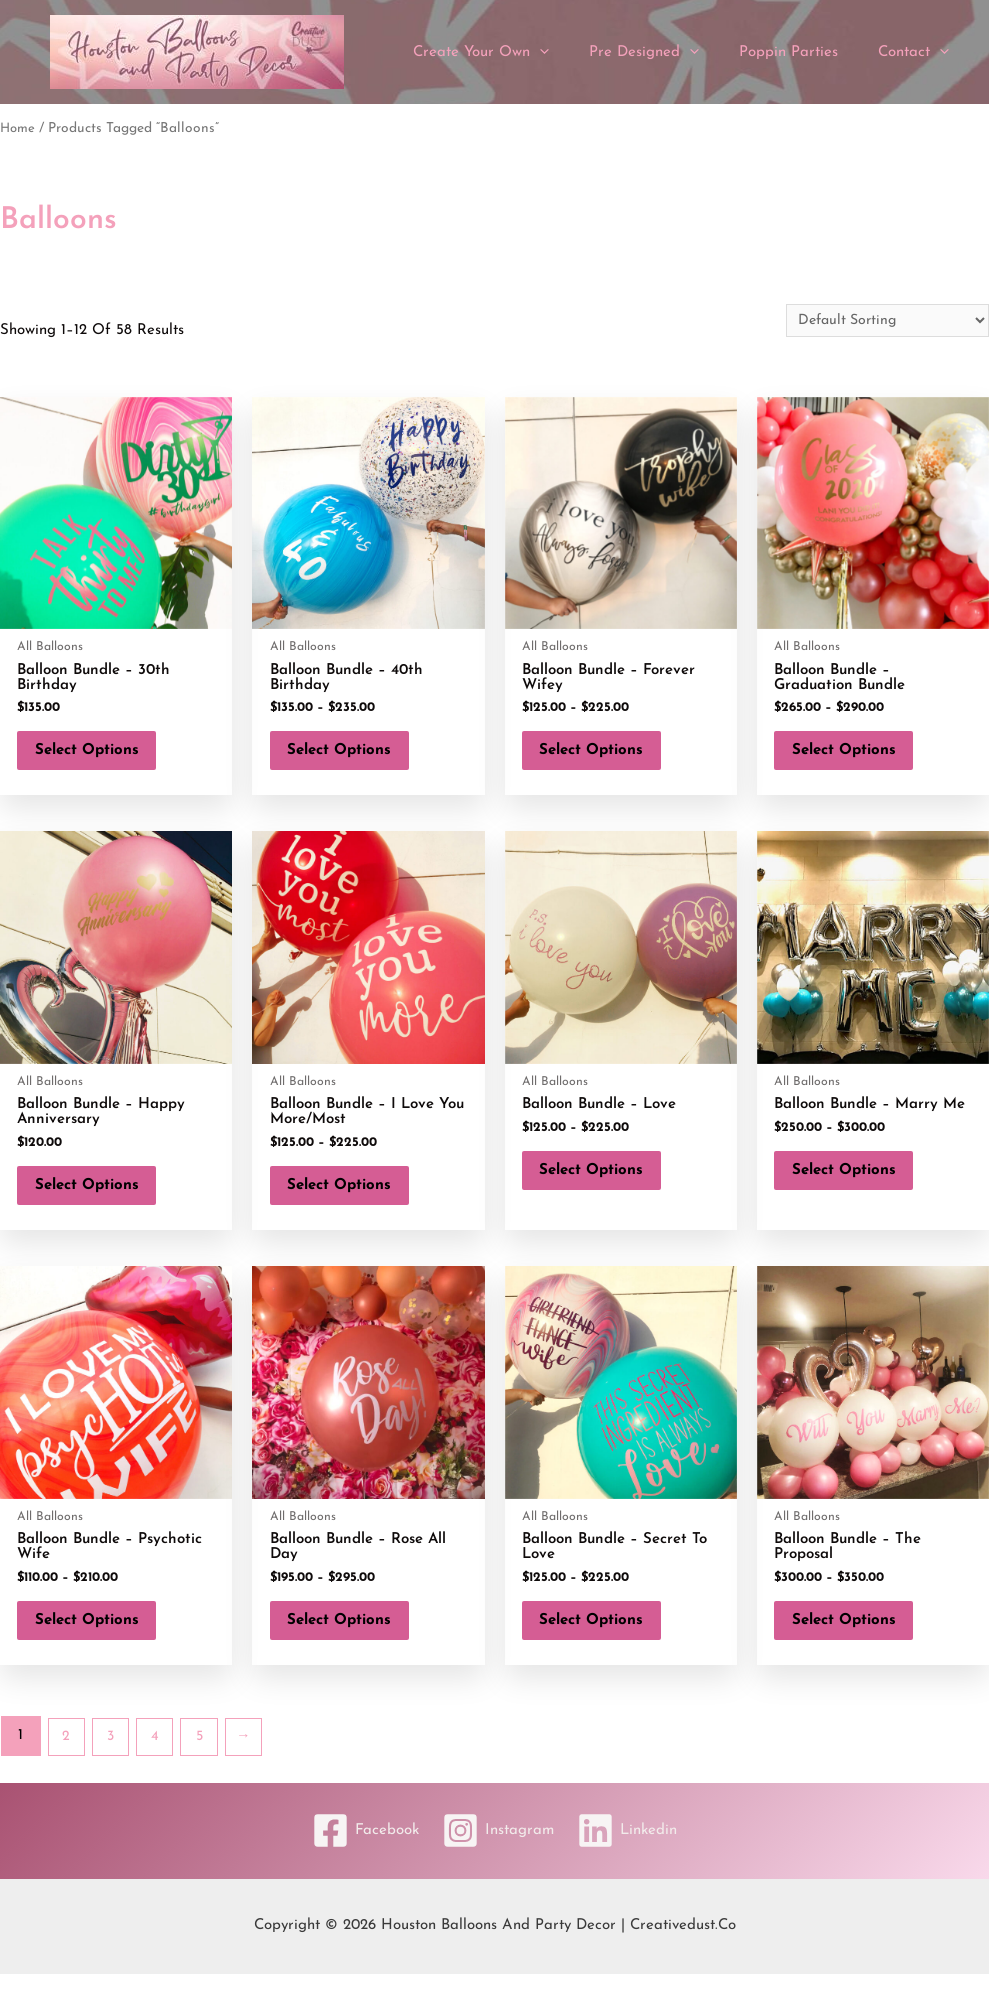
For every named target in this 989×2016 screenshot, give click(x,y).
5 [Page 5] (207, 1778)
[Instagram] (498, 1873)
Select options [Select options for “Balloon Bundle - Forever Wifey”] (605, 757)
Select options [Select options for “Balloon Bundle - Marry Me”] (857, 1191)
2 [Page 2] (67, 1778)
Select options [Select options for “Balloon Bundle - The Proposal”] (857, 1655)
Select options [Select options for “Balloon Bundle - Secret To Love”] (605, 1655)
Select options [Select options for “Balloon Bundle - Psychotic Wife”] (100, 1655)
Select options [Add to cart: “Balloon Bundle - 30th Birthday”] (100, 757)
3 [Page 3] (114, 1778)
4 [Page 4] (160, 1778)
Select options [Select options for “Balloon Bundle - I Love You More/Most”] (352, 1206)
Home (18, 128)
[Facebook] (358, 1873)
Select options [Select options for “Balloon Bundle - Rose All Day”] (352, 1655)
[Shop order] (880, 321)
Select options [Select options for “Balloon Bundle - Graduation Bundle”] (857, 757)
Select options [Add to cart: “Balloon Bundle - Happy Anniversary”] (100, 1206)
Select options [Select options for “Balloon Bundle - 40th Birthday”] (352, 757)
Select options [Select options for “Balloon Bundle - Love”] (605, 1191)
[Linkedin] (634, 1873)
